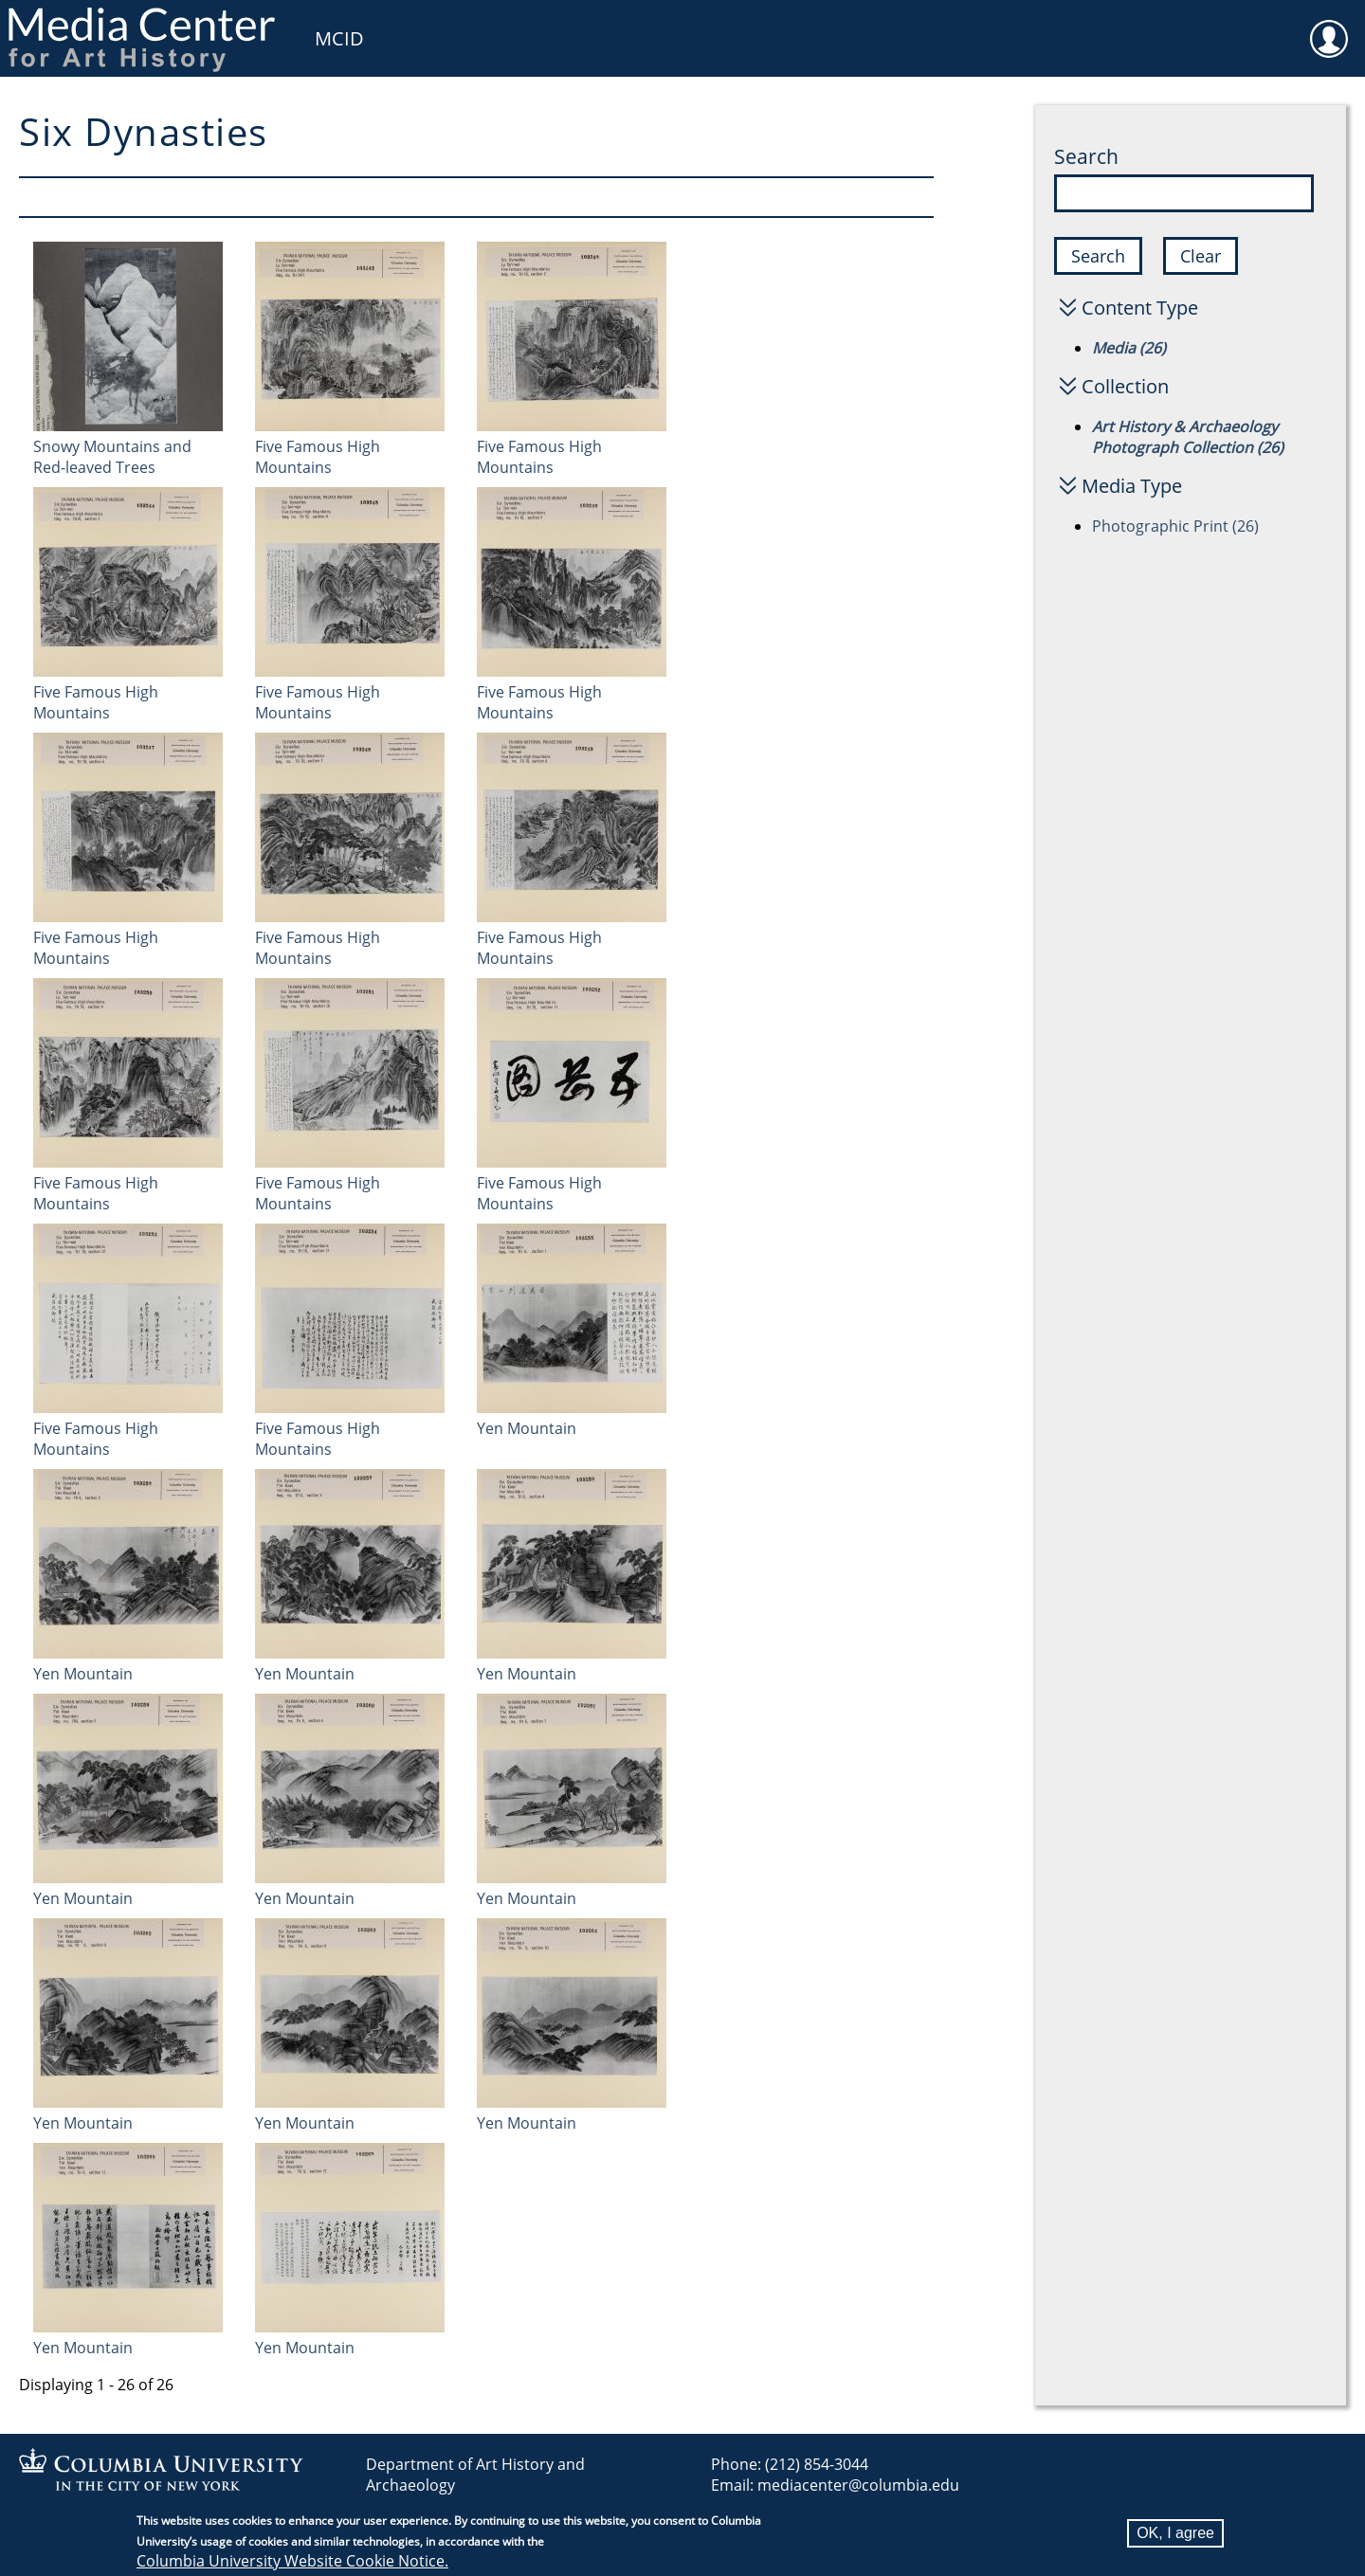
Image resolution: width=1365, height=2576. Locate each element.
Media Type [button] (1132, 486)
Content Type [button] (1140, 307)
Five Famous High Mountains (317, 457)
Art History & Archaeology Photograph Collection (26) (1187, 437)
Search (1086, 156)
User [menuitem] (1329, 26)
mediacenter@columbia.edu (858, 2485)
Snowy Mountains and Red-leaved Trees (112, 457)
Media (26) (1129, 347)
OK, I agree (1175, 2533)
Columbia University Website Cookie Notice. (292, 2560)
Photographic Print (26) (1175, 526)
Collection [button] (1125, 386)
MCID (339, 38)
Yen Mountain (526, 1428)
